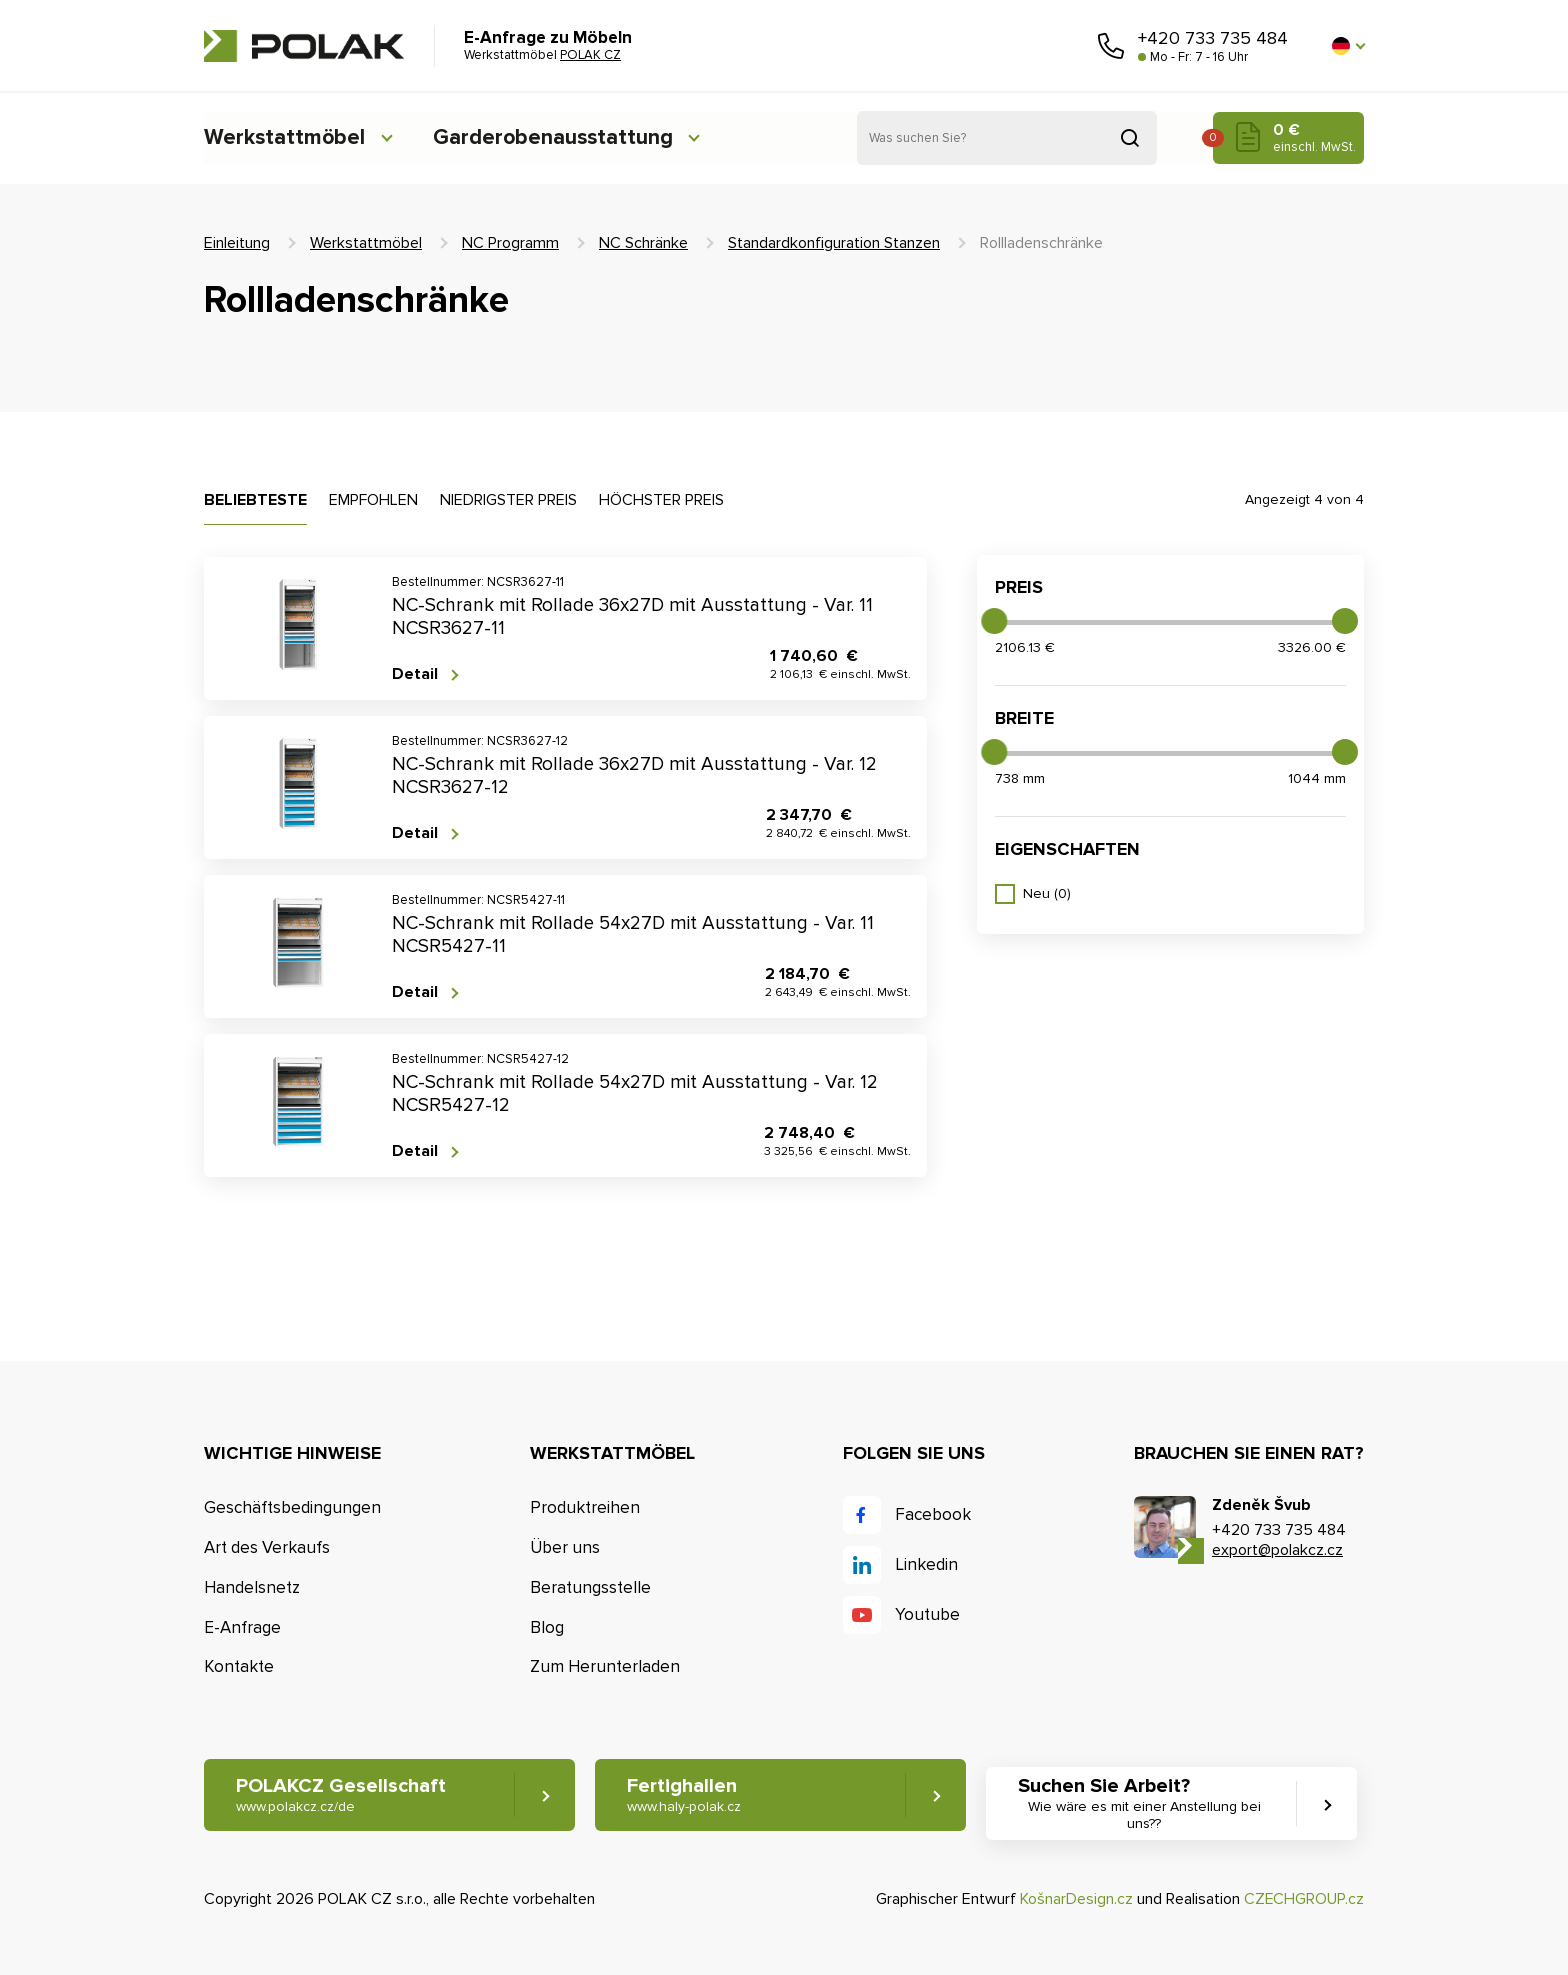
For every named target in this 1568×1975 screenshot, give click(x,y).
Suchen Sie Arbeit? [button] (1147, 1804)
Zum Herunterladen (605, 1667)
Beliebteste (255, 500)
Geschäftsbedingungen (292, 1507)
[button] (1348, 46)
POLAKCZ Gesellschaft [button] (341, 1795)
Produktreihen (585, 1507)
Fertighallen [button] (685, 1795)
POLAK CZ (304, 46)
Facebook (933, 1514)
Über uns (565, 1547)
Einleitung (237, 243)
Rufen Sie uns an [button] (1111, 46)
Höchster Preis (661, 500)
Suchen (1130, 138)
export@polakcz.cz (1277, 1550)
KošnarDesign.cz (1076, 1900)
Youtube (927, 1614)
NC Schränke (643, 243)
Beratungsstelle (590, 1587)
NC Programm (510, 243)
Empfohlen (373, 500)
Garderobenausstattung (559, 137)
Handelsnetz (252, 1587)
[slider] (994, 621)
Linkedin (926, 1564)
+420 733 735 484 (1213, 38)
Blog (547, 1627)
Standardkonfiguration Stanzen (834, 243)
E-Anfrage (242, 1627)
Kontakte (239, 1667)
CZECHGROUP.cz (1304, 1900)
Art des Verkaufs (267, 1547)
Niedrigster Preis (508, 500)
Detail (415, 674)
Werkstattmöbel (285, 137)
